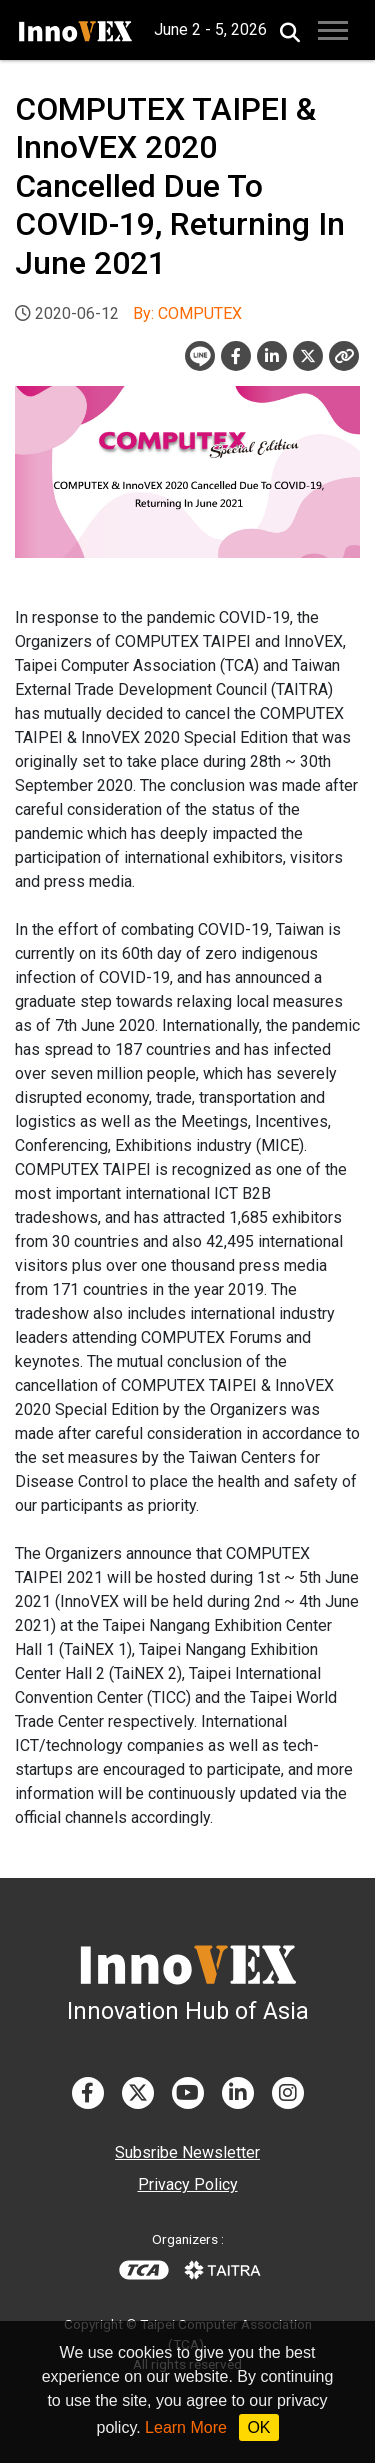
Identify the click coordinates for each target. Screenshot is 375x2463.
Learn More (186, 2427)
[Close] (344, 356)
